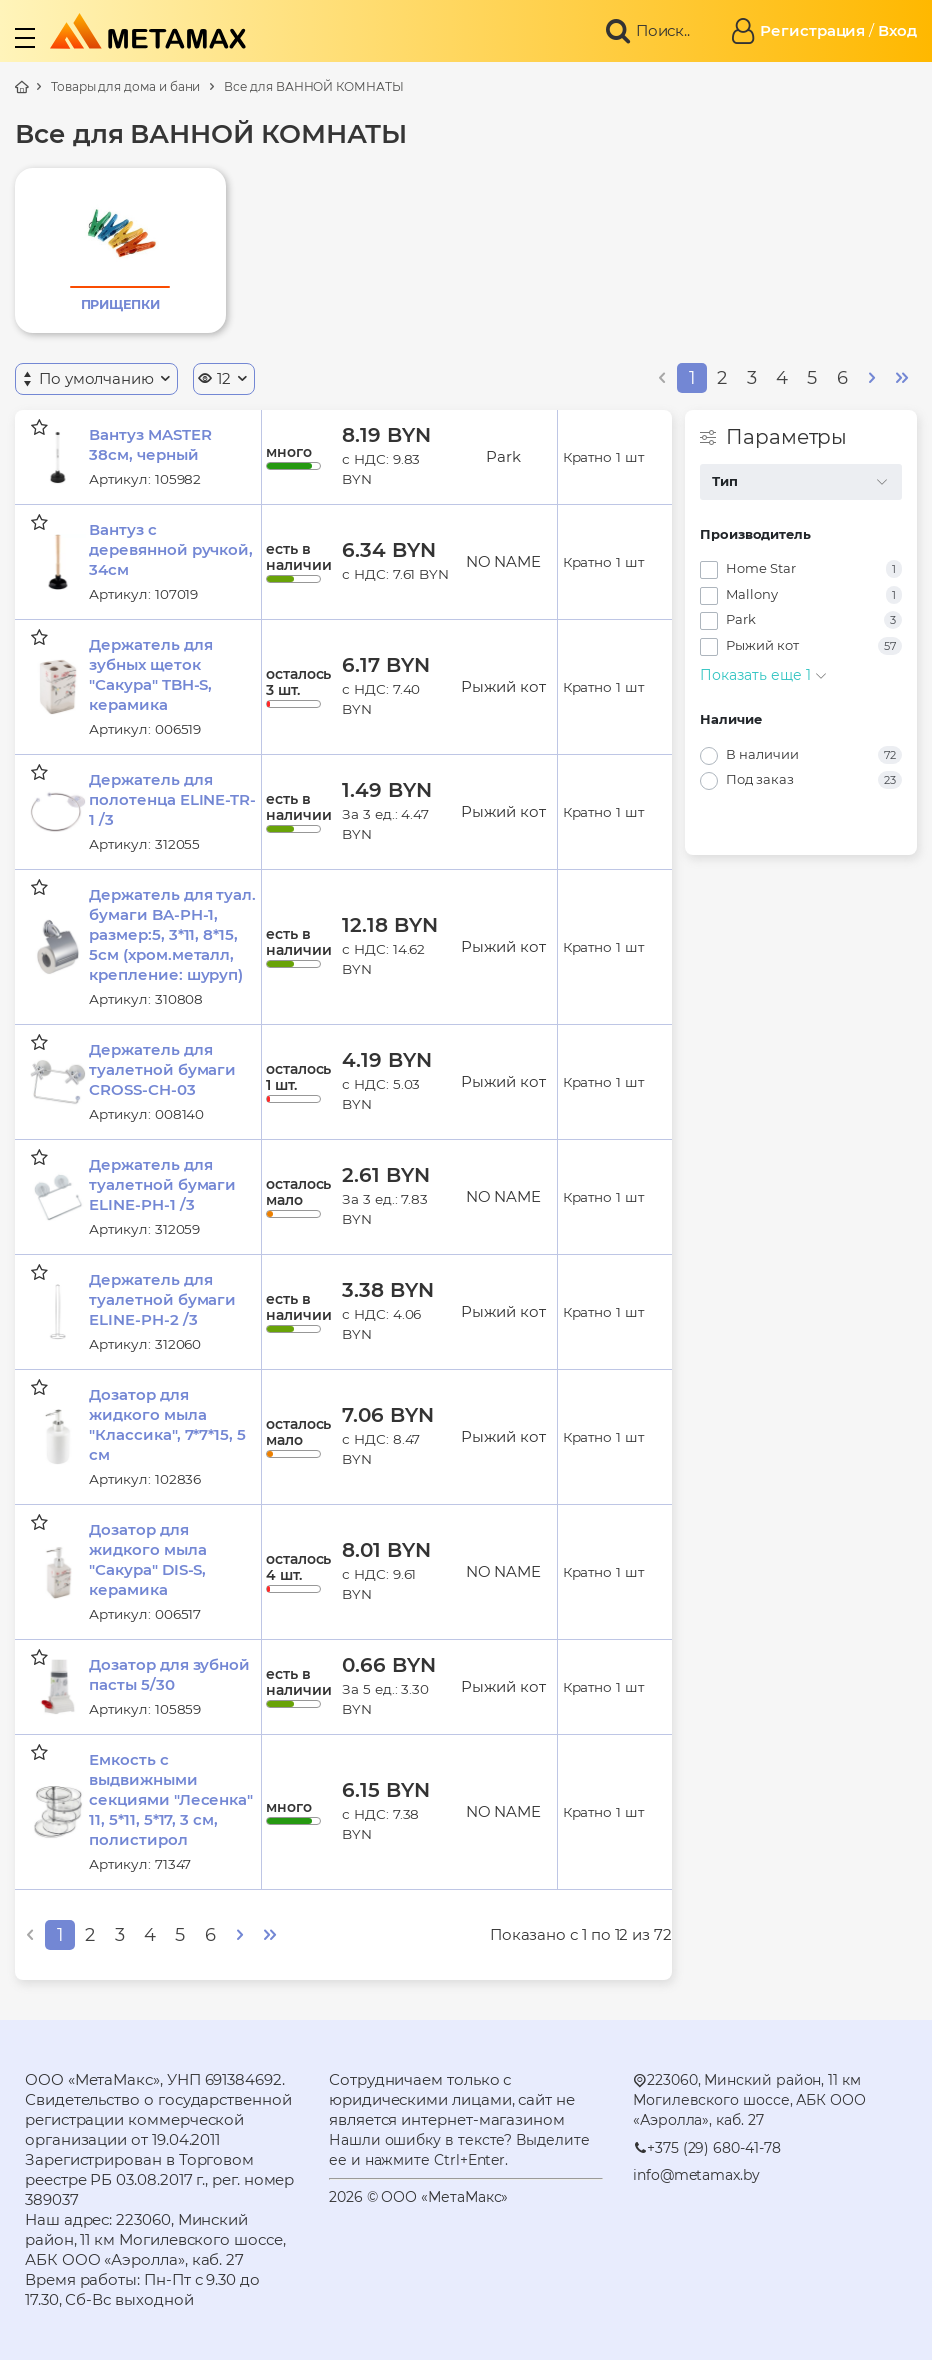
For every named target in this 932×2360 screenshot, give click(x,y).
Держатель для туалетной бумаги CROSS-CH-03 (162, 1069)
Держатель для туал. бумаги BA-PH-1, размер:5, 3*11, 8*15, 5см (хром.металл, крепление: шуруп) (172, 934)
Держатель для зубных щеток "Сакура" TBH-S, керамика (150, 674)
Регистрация (812, 30)
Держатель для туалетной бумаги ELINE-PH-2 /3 (162, 1299)
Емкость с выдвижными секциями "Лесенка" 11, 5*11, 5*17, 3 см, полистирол (171, 1799)
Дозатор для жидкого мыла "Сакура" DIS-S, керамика (147, 1559)
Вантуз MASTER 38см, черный (150, 444)
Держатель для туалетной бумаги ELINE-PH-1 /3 (162, 1184)
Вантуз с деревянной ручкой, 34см (171, 549)
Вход (897, 30)
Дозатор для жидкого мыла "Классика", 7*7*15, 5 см (167, 1424)
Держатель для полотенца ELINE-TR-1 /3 (172, 799)
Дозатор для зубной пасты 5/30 (169, 1674)
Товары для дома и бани (125, 86)
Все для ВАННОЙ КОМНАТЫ (313, 86)
